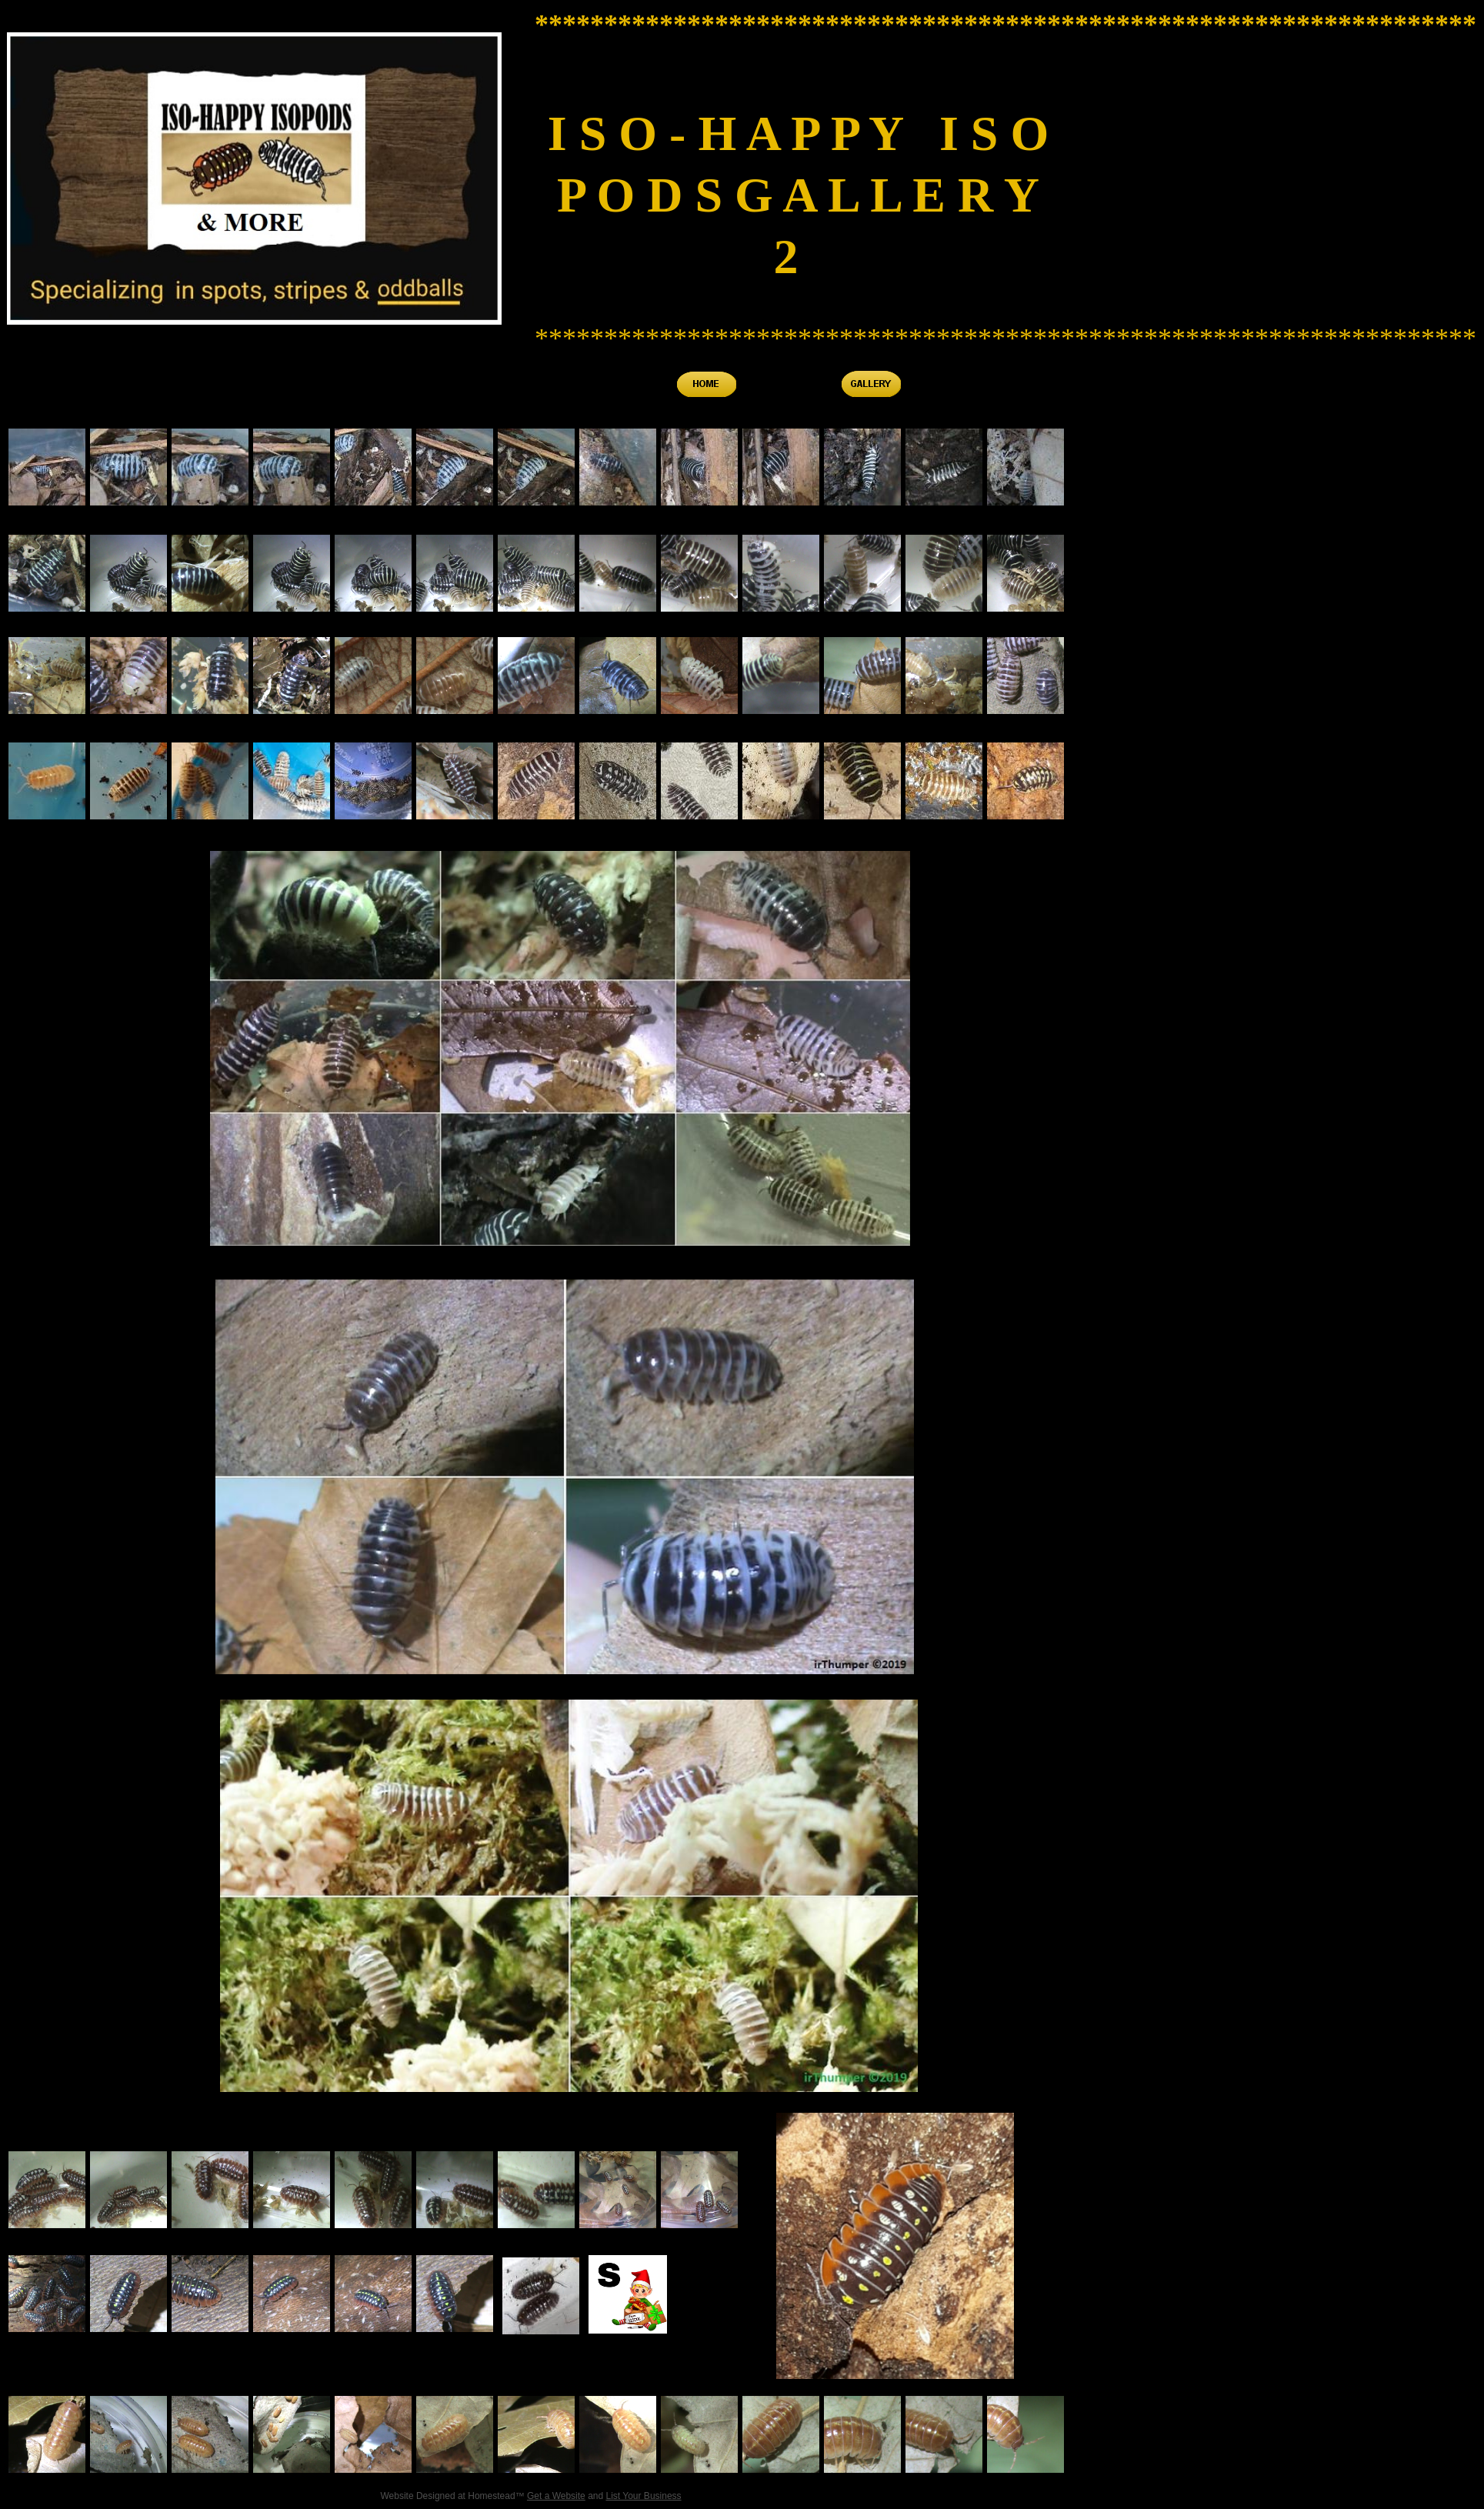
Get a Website (556, 2496)
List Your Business (644, 2496)
